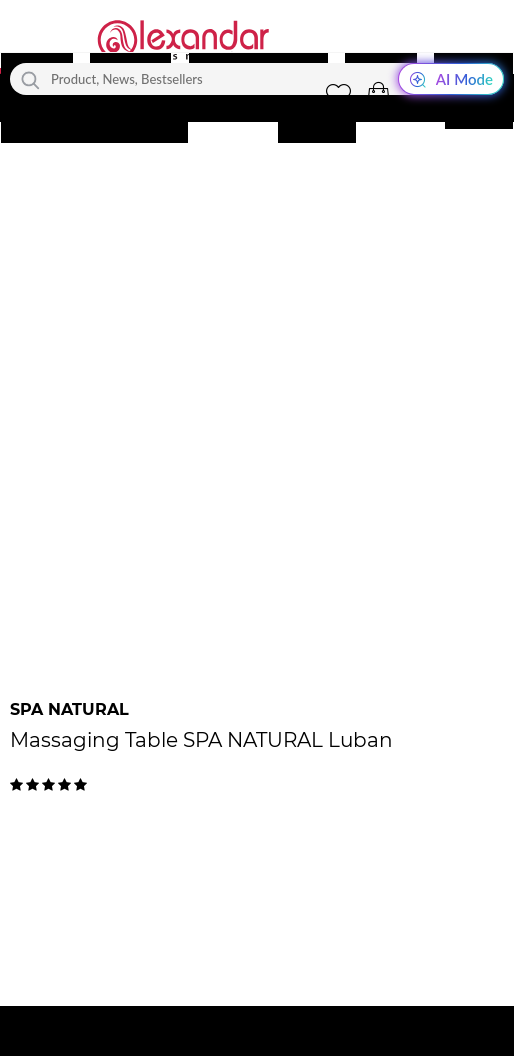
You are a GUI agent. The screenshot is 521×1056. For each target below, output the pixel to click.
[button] (378, 95)
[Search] (30, 79)
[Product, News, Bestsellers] (257, 79)
